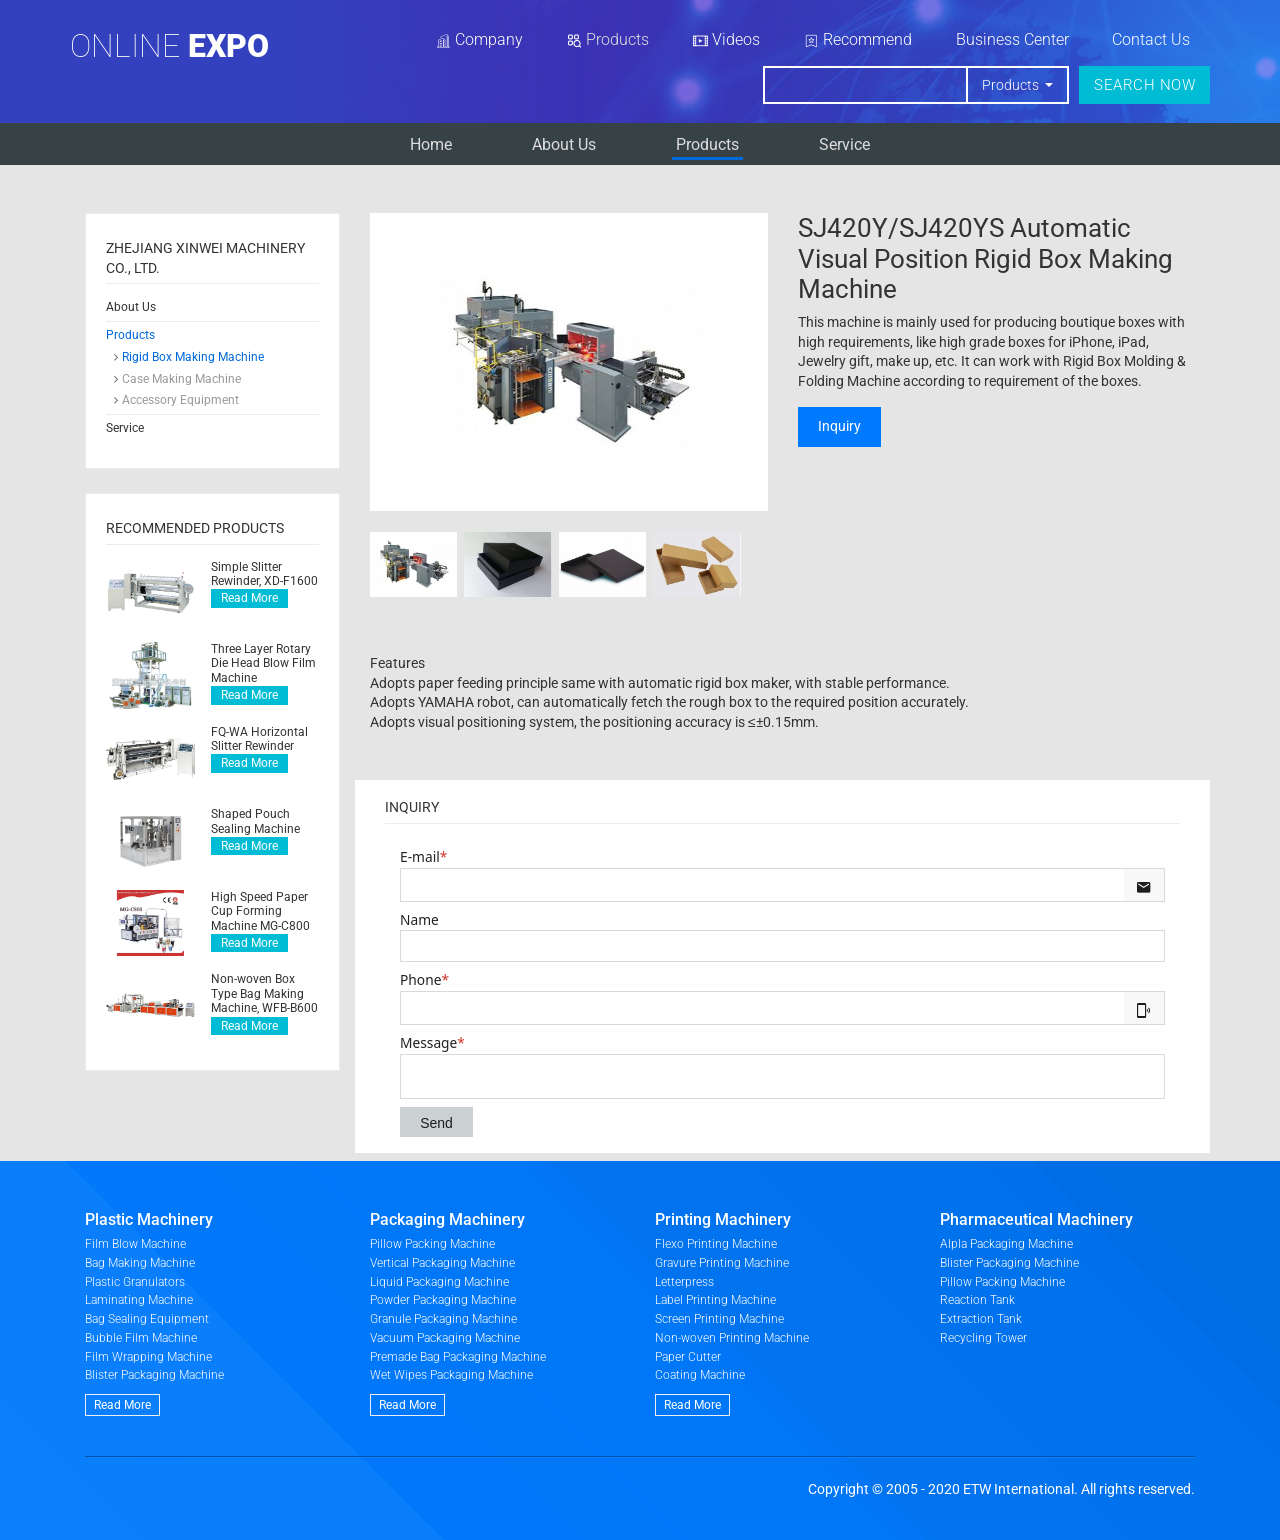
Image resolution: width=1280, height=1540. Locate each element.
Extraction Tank (981, 1319)
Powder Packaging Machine (443, 1300)
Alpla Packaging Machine (1006, 1244)
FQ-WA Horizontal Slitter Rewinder (259, 739)
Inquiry (839, 426)
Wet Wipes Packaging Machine (451, 1375)
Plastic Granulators (135, 1282)
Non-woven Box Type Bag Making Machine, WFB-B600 (264, 993)
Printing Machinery (723, 1219)
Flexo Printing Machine (716, 1244)
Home (431, 144)
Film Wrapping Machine (148, 1357)
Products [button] (1012, 85)
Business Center (1012, 39)
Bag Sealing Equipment (147, 1319)
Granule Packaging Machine (443, 1319)
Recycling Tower (983, 1338)
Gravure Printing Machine (722, 1263)
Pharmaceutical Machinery (1036, 1219)
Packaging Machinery (447, 1219)
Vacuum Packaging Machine (445, 1338)
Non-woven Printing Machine (732, 1338)
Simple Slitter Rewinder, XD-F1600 (264, 574)
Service (844, 144)
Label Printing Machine (715, 1300)
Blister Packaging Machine (154, 1375)
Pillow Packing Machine (432, 1244)
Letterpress (684, 1282)
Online (169, 46)
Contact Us (1151, 39)
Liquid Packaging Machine (439, 1282)
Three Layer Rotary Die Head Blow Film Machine (263, 663)
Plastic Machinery (149, 1219)
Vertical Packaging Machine (442, 1263)
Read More (249, 598)
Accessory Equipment (180, 400)
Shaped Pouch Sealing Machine (255, 821)
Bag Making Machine (140, 1263)
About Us (564, 144)
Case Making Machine (181, 379)
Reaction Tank (977, 1300)
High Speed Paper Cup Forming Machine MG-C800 (260, 911)
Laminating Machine (139, 1300)
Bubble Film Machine (141, 1338)
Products (707, 144)
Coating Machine (700, 1375)
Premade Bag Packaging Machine (458, 1357)
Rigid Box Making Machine (193, 357)
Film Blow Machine (135, 1244)
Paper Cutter (688, 1357)
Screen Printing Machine (719, 1319)
